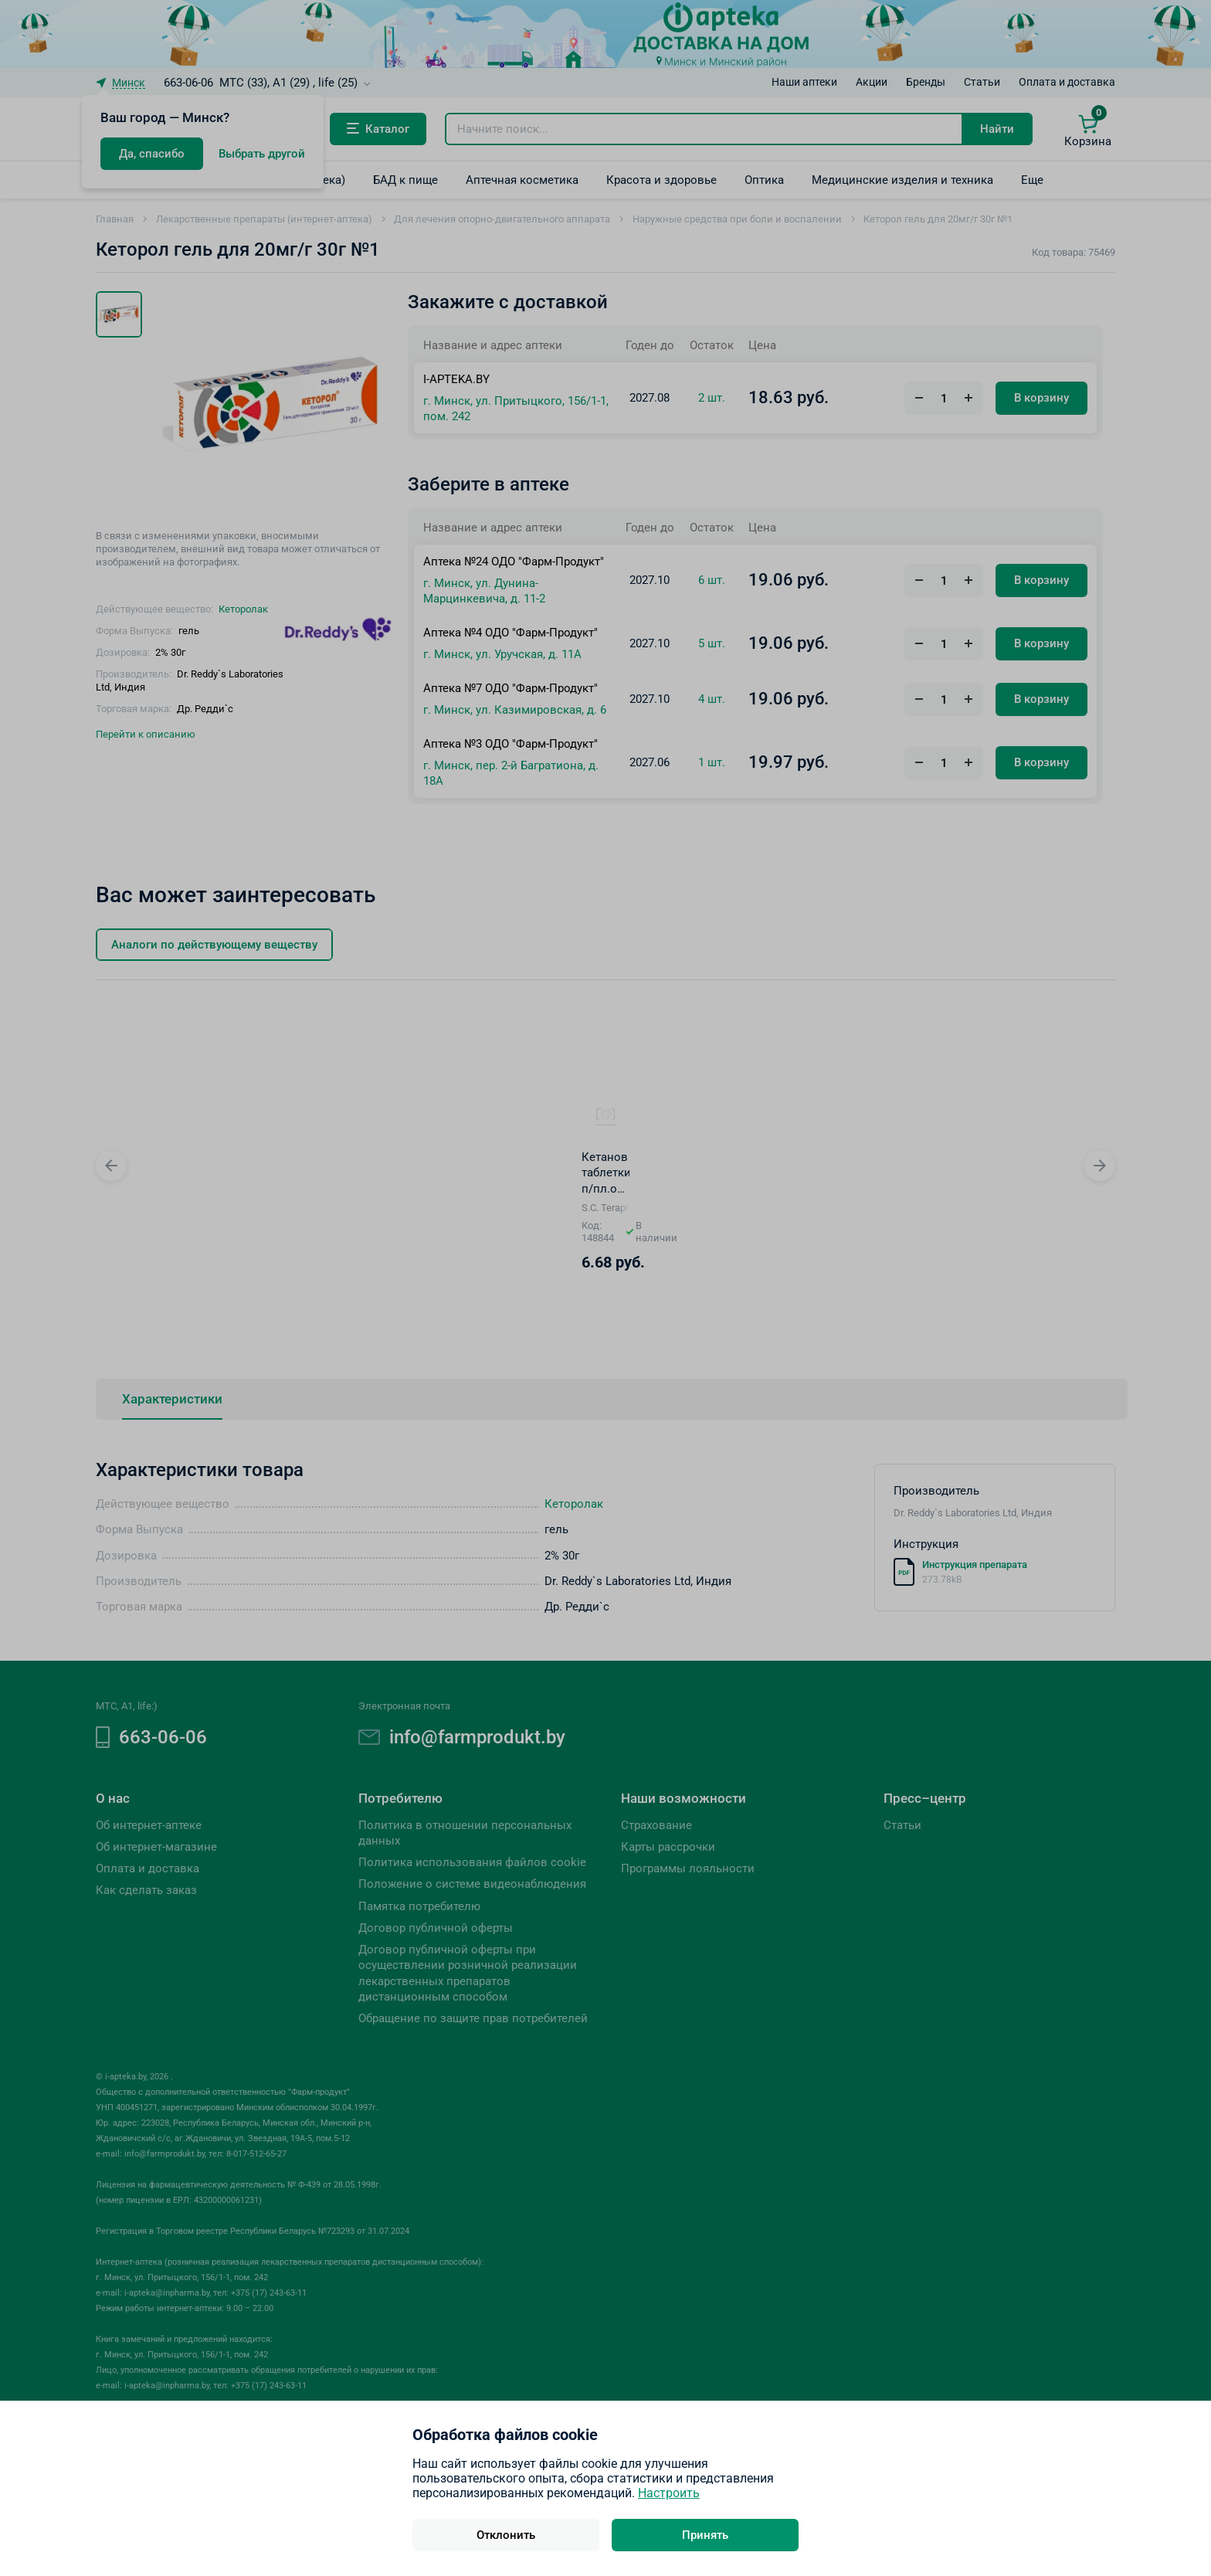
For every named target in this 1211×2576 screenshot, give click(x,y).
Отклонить (506, 2535)
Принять (705, 2535)
